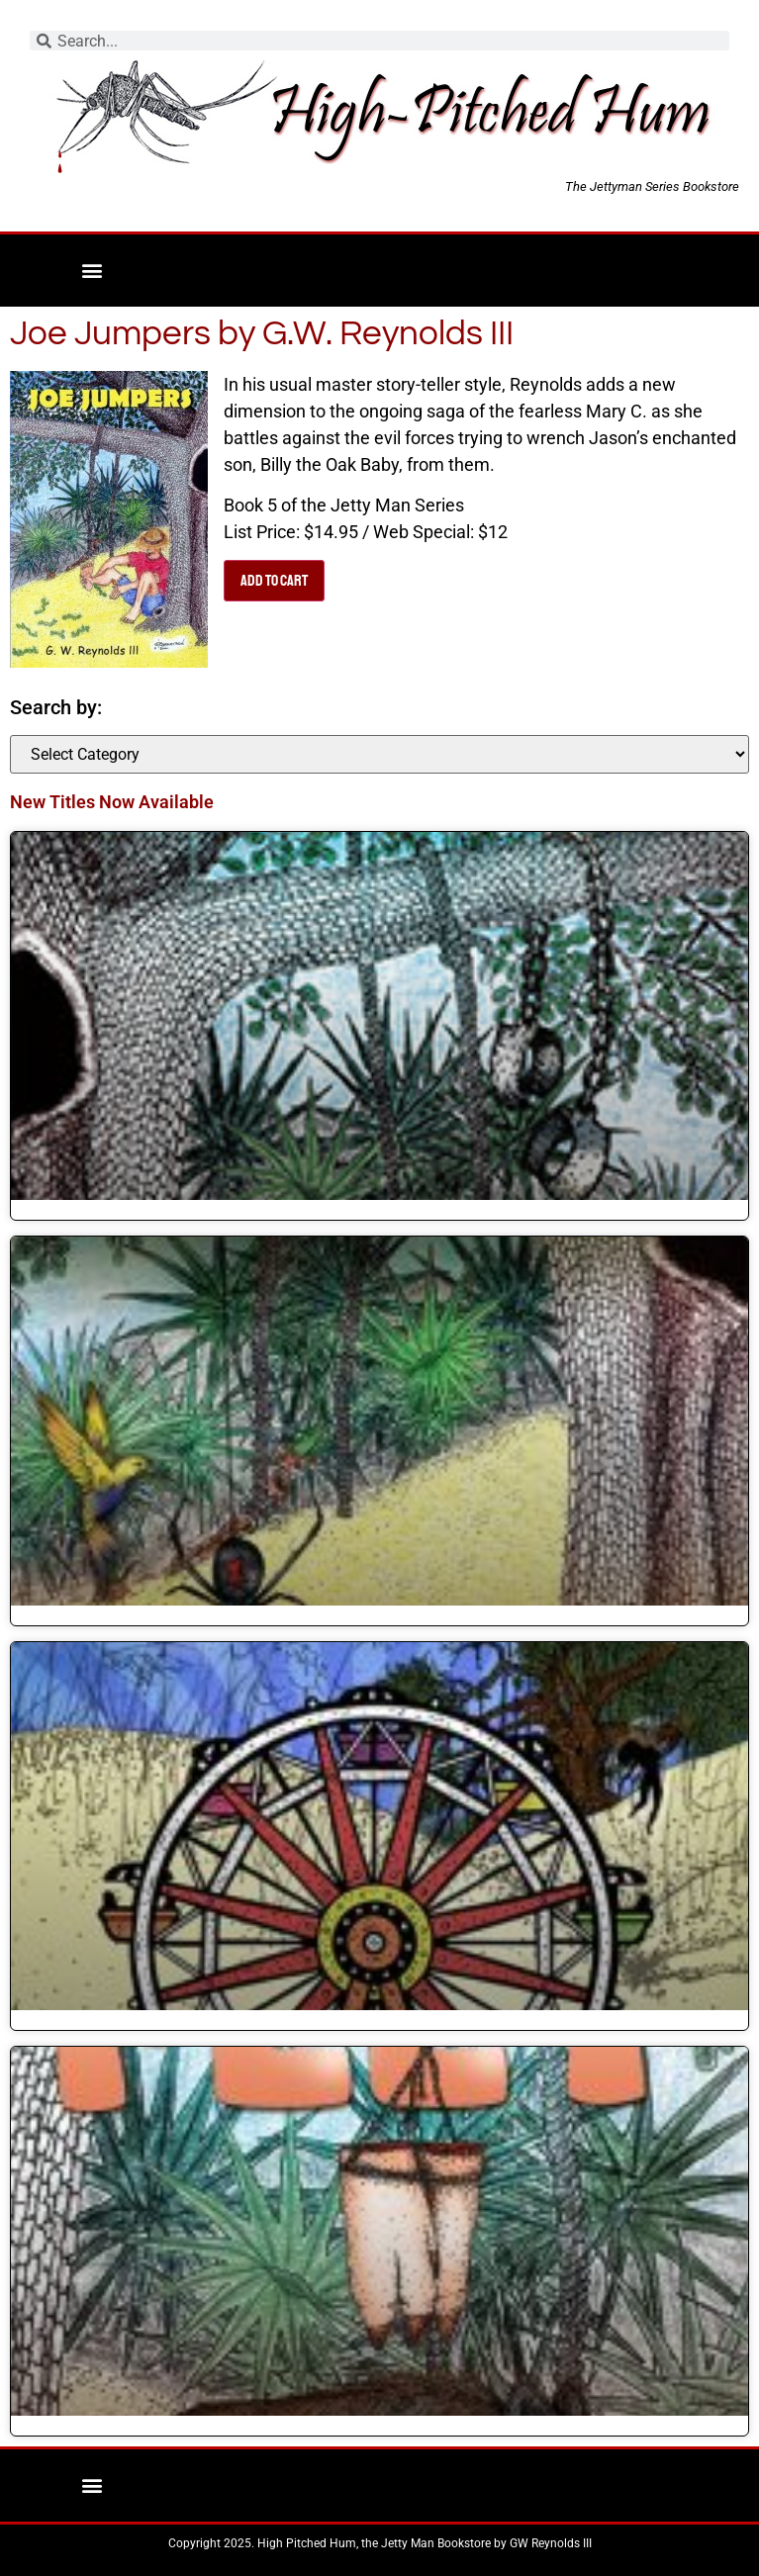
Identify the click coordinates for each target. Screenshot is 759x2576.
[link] (379, 1016)
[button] (91, 270)
